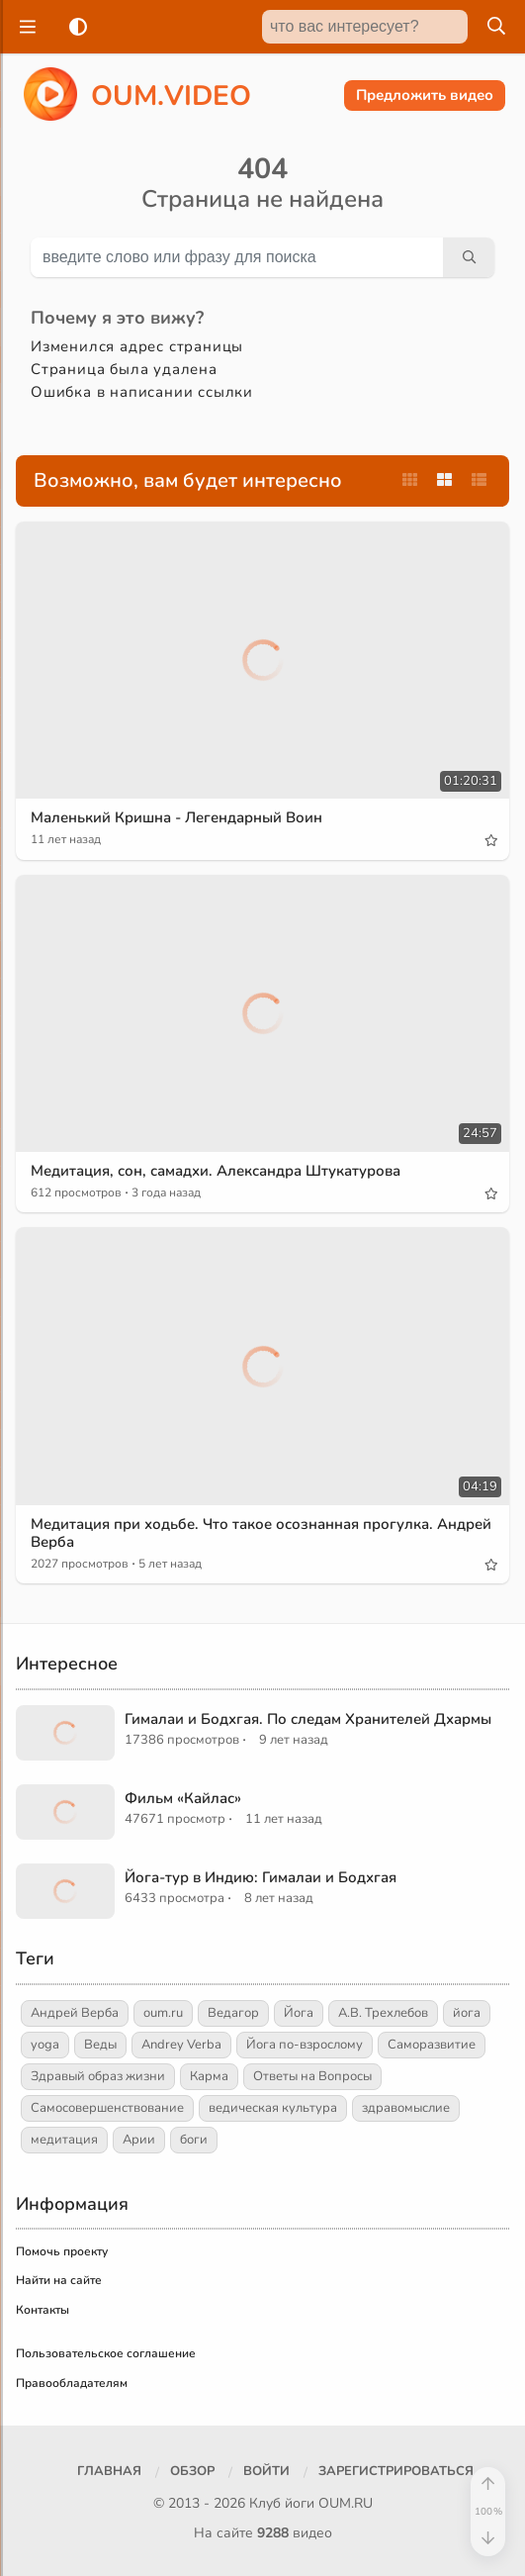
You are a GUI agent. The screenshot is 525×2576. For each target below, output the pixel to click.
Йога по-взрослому (304, 2044)
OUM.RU (345, 2503)
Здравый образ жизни (98, 2076)
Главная (109, 2471)
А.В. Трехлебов (383, 2013)
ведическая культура (273, 2108)
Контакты (42, 2310)
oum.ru (163, 2013)
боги (194, 2139)
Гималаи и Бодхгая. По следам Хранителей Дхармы (308, 1719)
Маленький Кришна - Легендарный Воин (176, 817)
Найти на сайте (59, 2280)
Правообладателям (72, 2383)
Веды (100, 2044)
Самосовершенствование (107, 2108)
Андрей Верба (75, 2013)
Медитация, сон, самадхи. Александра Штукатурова (215, 1171)
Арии (139, 2139)
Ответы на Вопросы (312, 2076)
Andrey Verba (181, 2044)
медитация (64, 2139)
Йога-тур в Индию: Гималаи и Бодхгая (260, 1877)
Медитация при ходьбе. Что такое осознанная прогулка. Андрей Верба (261, 1533)
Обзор (192, 2471)
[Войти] (266, 2472)
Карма (209, 2076)
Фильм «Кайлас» (183, 1798)
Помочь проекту (62, 2251)
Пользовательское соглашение (106, 2353)
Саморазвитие (432, 2044)
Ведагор (233, 2013)
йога (467, 2013)
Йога (298, 2013)
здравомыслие (406, 2108)
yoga (45, 2044)
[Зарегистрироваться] (396, 2472)
